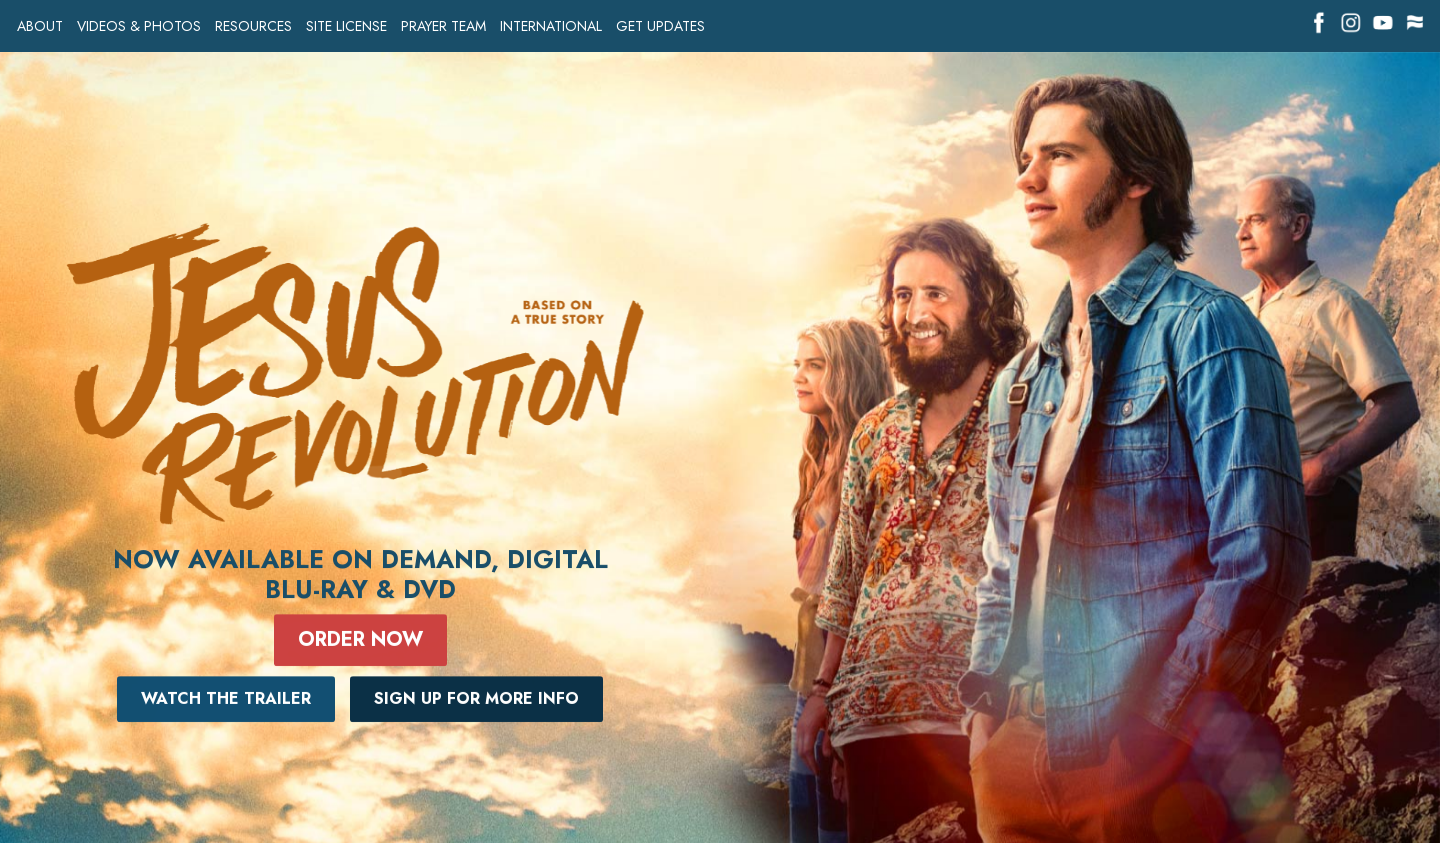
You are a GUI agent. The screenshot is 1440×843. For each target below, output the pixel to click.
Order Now (360, 639)
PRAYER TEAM (443, 26)
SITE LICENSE (346, 26)
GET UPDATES (660, 26)
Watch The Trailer (226, 698)
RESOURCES (253, 26)
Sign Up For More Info (476, 698)
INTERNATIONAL (551, 26)
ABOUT (40, 26)
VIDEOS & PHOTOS (139, 26)
